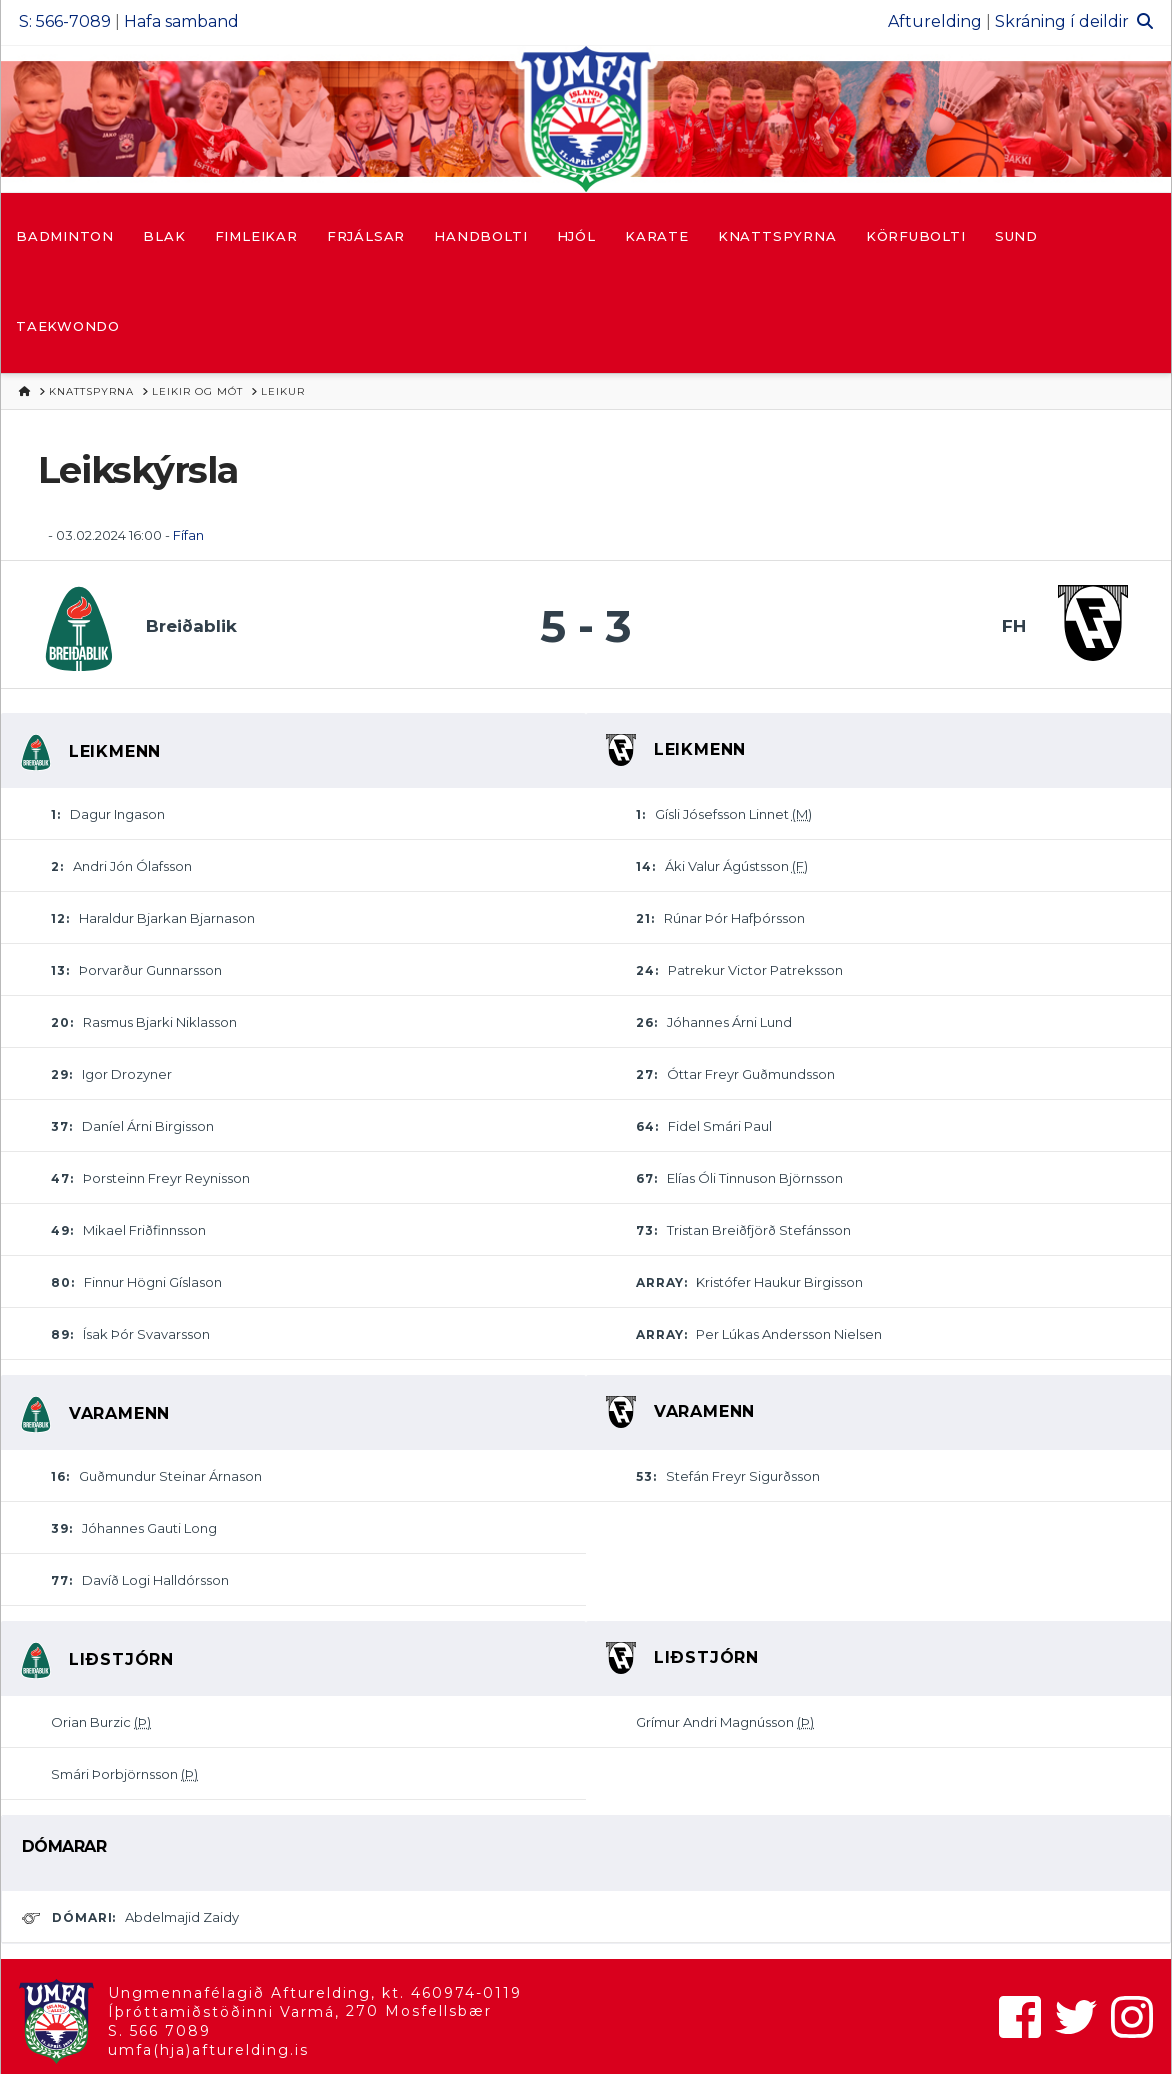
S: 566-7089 (65, 21)
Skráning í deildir (1062, 21)
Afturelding (935, 21)
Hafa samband (181, 21)
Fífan (188, 535)
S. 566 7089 (159, 2031)
